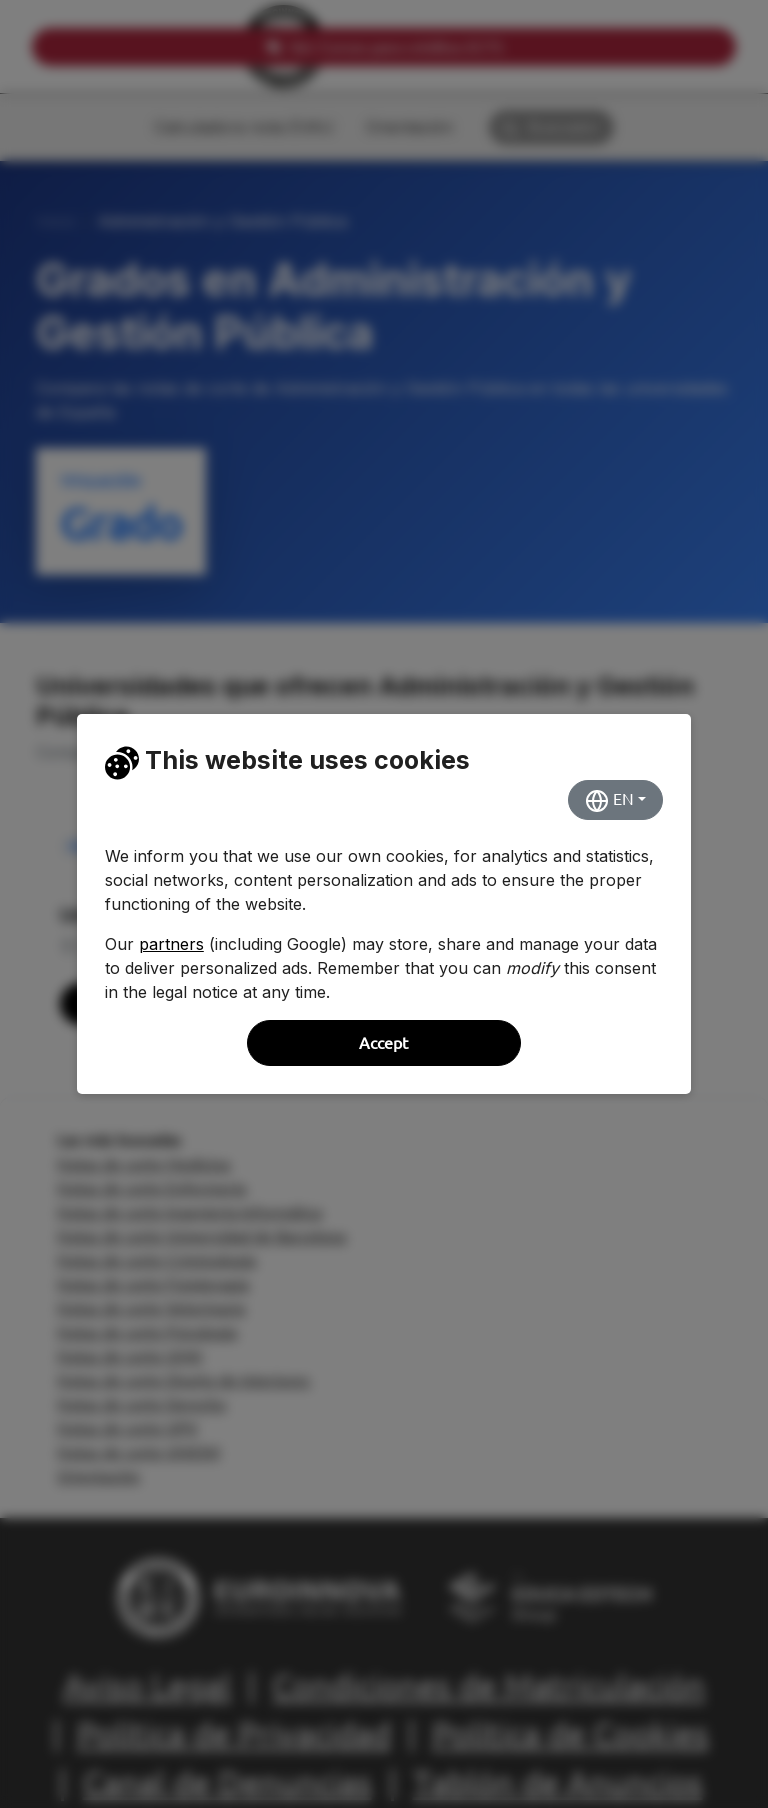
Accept (383, 1043)
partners (171, 944)
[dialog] (384, 904)
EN (609, 801)
